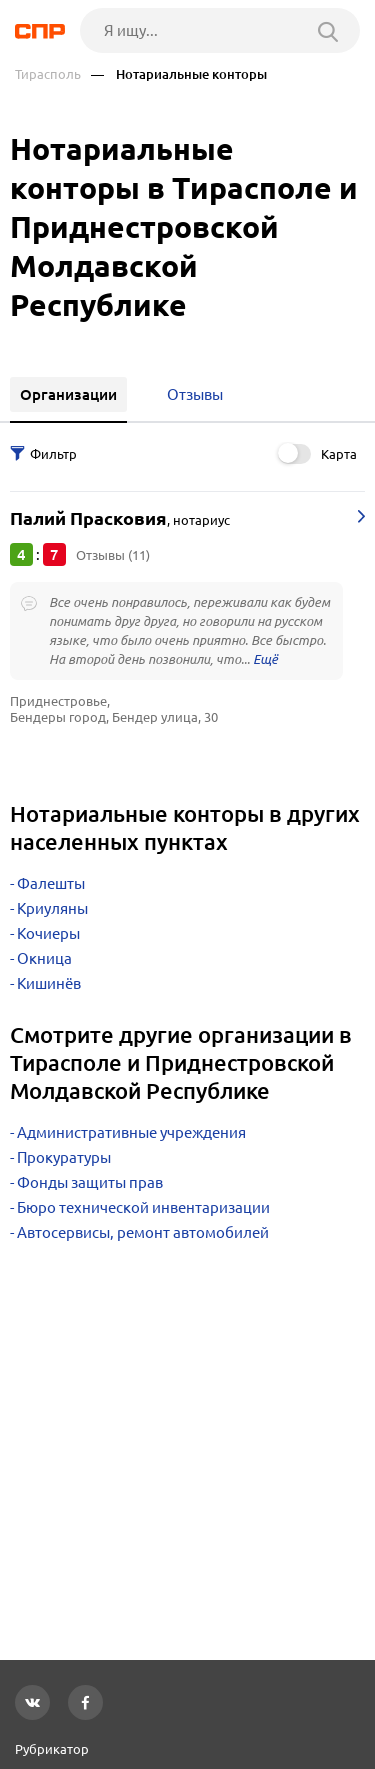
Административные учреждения (131, 1132)
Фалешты (51, 883)
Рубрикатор (52, 1749)
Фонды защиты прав (90, 1182)
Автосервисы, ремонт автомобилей (143, 1232)
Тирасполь (48, 74)
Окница (44, 958)
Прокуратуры (64, 1157)
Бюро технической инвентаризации (143, 1207)
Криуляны (52, 908)
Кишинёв (49, 983)
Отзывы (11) (113, 555)
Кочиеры (48, 933)
